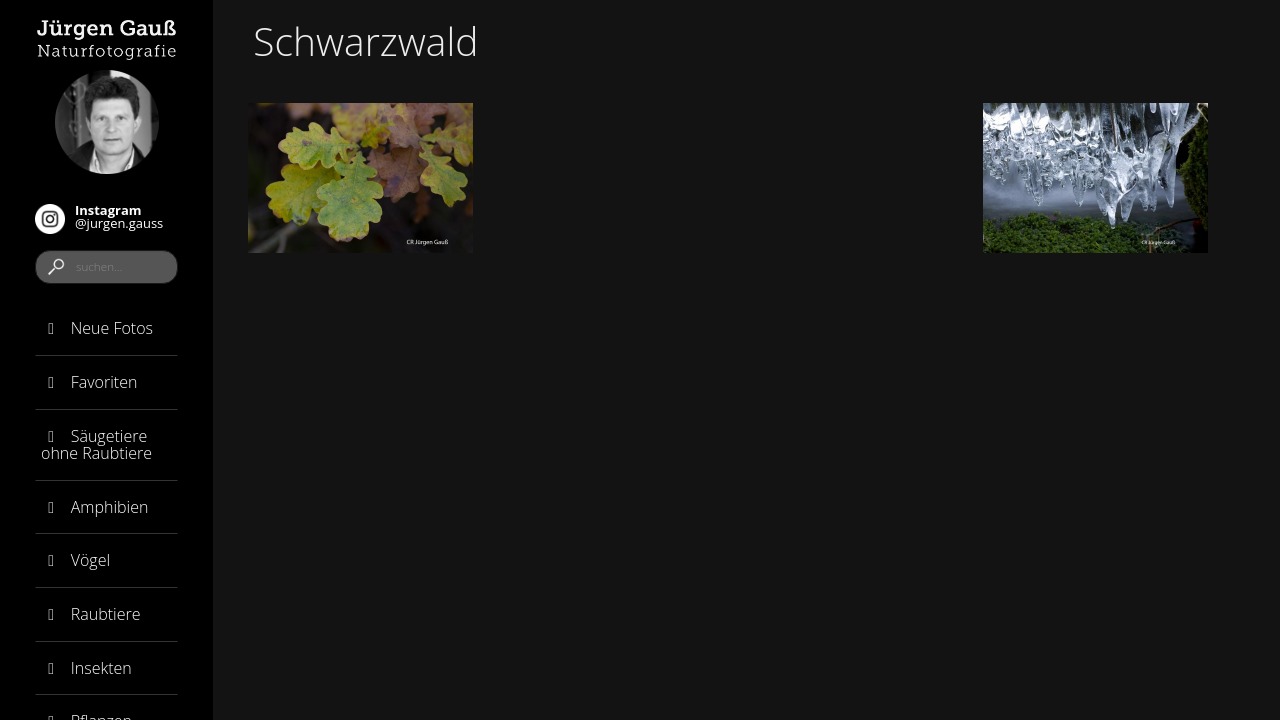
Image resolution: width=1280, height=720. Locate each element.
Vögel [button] (75, 560)
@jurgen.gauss (99, 217)
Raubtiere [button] (90, 614)
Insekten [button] (86, 668)
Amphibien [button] (94, 507)
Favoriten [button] (89, 382)
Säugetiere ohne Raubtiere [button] (96, 445)
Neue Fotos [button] (97, 328)
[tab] (106, 329)
